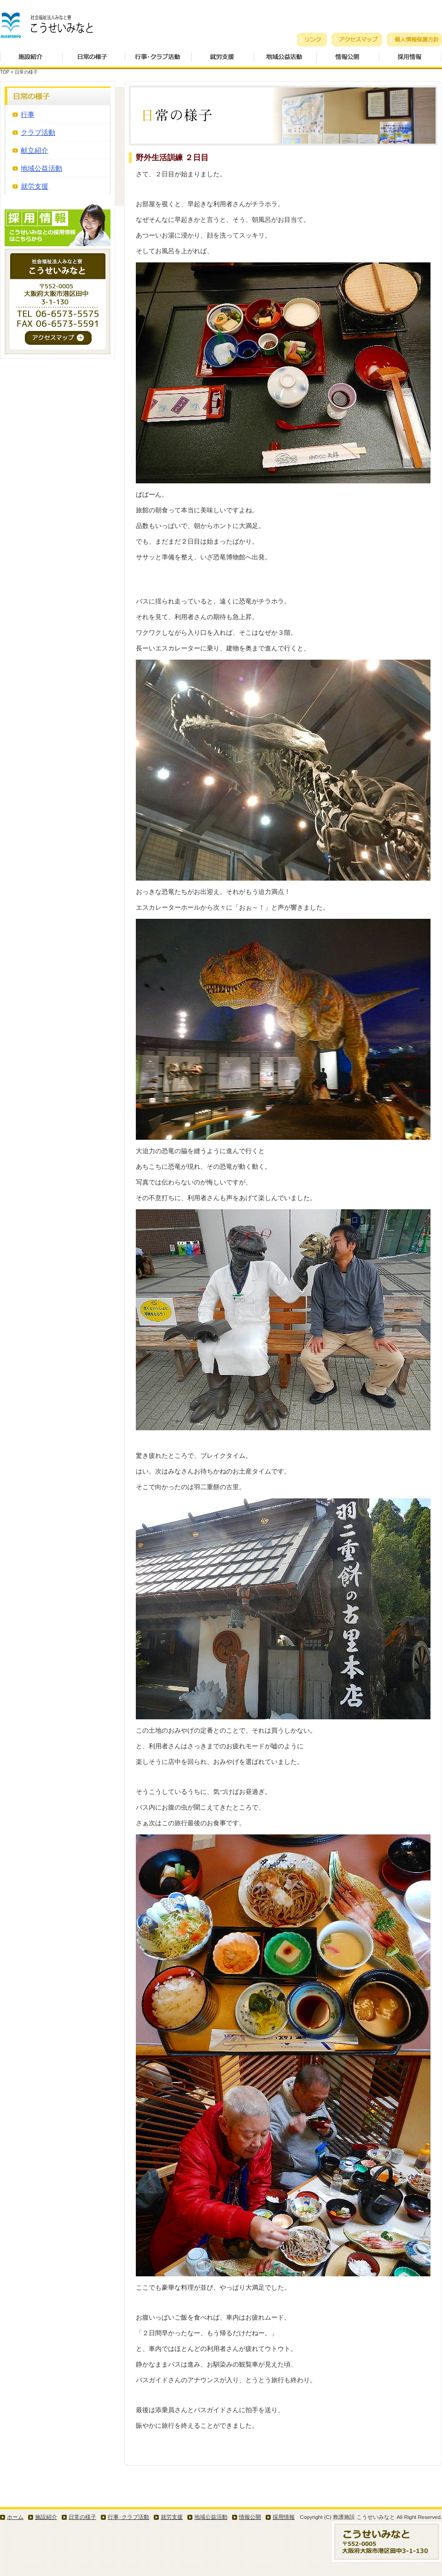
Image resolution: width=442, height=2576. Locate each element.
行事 (28, 114)
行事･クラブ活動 (128, 2517)
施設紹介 (31, 59)
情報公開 (348, 59)
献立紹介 (34, 150)
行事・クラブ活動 (158, 59)
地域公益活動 (285, 59)
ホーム (15, 2517)
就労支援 (223, 59)
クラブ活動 (38, 132)
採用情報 (410, 59)
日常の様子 (94, 59)
